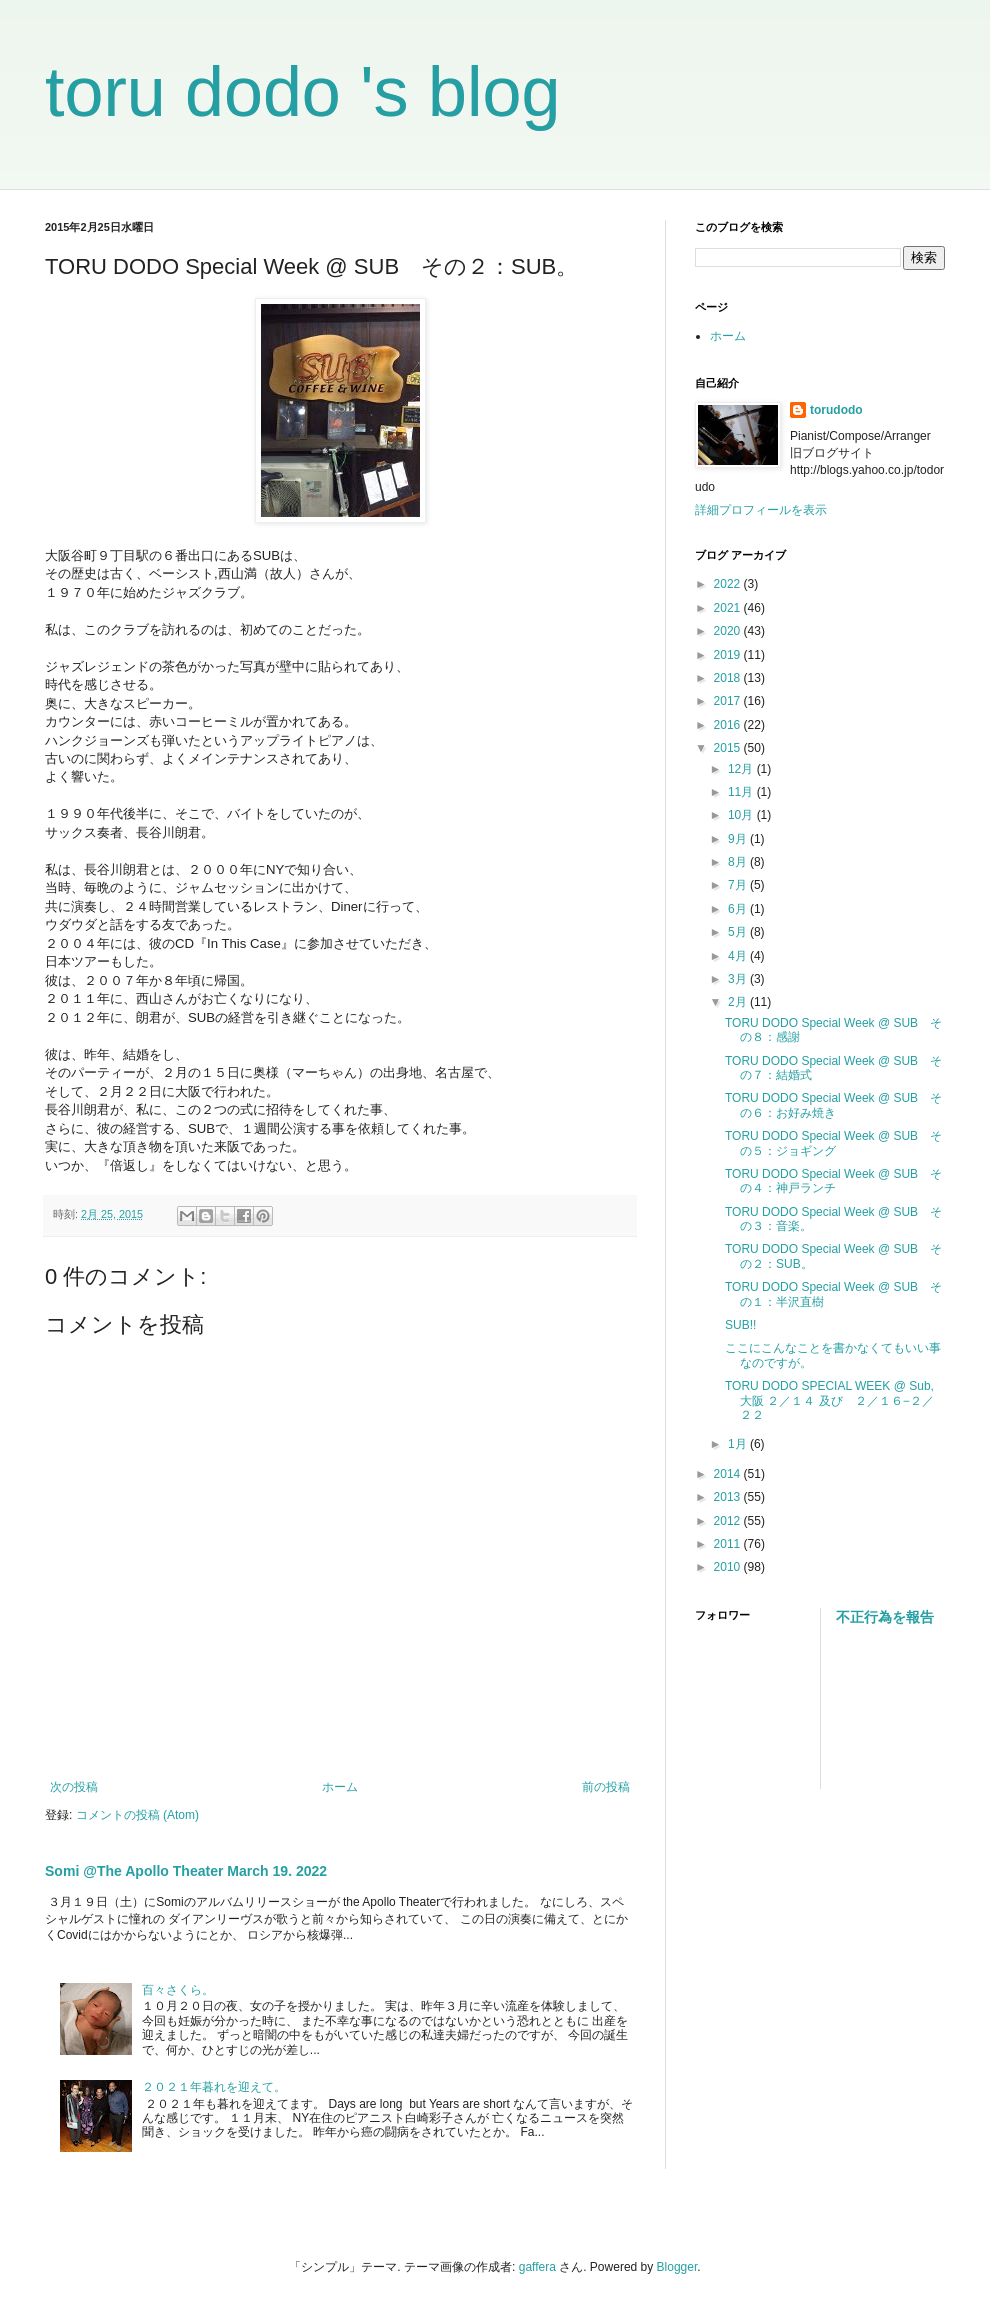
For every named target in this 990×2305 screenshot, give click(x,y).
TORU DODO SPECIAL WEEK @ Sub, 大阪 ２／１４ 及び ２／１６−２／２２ (829, 1400)
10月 (742, 815)
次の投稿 (74, 1787)
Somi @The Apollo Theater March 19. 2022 (186, 1871)
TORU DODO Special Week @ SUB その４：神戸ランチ (833, 1181)
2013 (729, 1497)
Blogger (677, 2267)
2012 (729, 1521)
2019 (729, 655)
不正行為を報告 (885, 1617)
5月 (739, 932)
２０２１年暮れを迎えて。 (214, 2087)
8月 (739, 862)
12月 (742, 769)
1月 (739, 1444)
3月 (739, 979)
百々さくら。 (178, 1990)
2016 (729, 725)
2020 (729, 631)
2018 (729, 678)
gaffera (537, 2267)
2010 (729, 1567)
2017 (729, 701)
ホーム (340, 1787)
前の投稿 (606, 1787)
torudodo (836, 410)
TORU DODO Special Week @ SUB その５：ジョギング (833, 1143)
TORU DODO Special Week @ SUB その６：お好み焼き (833, 1105)
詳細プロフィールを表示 (761, 510)
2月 (739, 1002)
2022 (729, 584)
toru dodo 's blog (302, 92)
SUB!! (740, 1325)
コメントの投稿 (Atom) (137, 1815)
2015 (729, 748)
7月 (739, 885)
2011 (729, 1544)
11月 (742, 792)
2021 (729, 608)
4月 (739, 956)
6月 (739, 909)
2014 (729, 1474)
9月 (739, 839)
